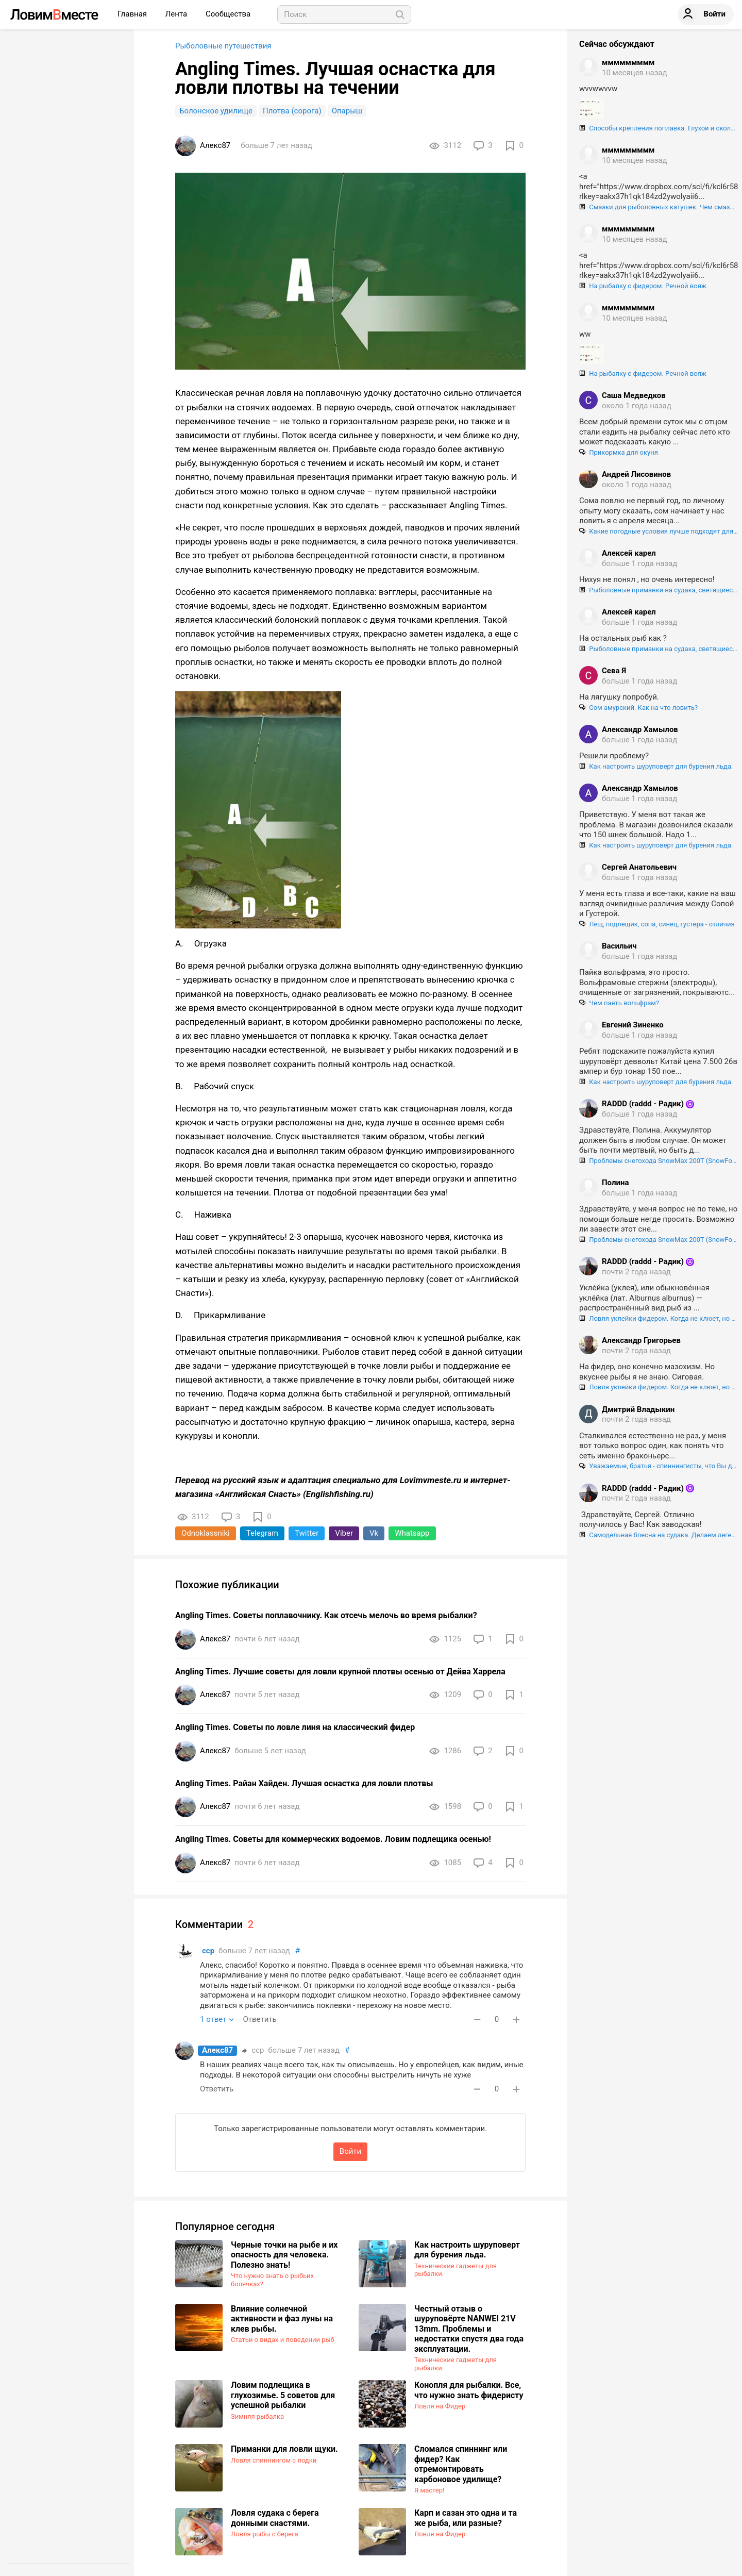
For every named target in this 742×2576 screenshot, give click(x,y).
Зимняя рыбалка (257, 2416)
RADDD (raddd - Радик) (643, 1103)
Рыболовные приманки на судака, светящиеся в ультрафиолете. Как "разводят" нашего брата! (658, 590)
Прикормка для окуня (618, 452)
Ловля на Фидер (439, 2406)
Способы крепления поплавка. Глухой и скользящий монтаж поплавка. (658, 128)
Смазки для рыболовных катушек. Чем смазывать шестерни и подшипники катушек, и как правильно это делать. (658, 207)
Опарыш (347, 110)
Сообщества (228, 14)
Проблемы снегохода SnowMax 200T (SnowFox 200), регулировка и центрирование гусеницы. (658, 1161)
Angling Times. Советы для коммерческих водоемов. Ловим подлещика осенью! (333, 1839)
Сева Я (614, 670)
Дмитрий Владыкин (638, 1409)
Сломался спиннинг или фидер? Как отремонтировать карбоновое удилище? (460, 2464)
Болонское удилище (215, 110)
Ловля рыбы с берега (264, 2534)
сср (208, 1950)
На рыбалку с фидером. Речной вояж (642, 286)
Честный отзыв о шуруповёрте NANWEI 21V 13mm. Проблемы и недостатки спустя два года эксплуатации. (469, 2329)
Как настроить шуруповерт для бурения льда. (467, 2250)
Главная (133, 14)
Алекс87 (217, 2050)
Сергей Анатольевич (639, 867)
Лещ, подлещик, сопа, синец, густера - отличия (657, 924)
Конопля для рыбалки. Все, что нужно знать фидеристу (469, 2390)
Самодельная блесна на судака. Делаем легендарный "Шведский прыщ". (658, 1535)
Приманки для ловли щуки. (284, 2449)
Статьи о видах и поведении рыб (282, 2340)
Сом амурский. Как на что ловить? (638, 707)
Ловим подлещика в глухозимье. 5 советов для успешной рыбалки (283, 2395)
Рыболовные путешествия (223, 46)
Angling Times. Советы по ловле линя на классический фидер (295, 1727)
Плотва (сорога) (292, 110)
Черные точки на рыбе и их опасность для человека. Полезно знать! (284, 2255)
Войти (350, 2151)
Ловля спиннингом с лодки (273, 2460)
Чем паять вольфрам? (619, 1003)
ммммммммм (628, 62)
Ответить (259, 2019)
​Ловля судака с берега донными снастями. (275, 2518)
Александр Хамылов (640, 729)
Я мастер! (429, 2490)
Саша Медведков (634, 395)
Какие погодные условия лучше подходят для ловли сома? (658, 531)
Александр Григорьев (641, 1340)
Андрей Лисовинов (636, 474)
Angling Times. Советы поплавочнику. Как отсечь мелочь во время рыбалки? (326, 1615)
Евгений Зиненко (633, 1024)
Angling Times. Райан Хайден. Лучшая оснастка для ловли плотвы (304, 1783)
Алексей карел (629, 553)
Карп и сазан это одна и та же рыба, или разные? (465, 2518)
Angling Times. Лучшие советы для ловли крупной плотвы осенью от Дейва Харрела (340, 1671)
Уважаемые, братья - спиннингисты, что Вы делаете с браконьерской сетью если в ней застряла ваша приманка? (658, 1466)
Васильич (619, 946)
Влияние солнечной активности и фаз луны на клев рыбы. (282, 2319)
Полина (615, 1182)
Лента (177, 14)
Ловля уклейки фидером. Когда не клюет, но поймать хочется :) (658, 1318)
